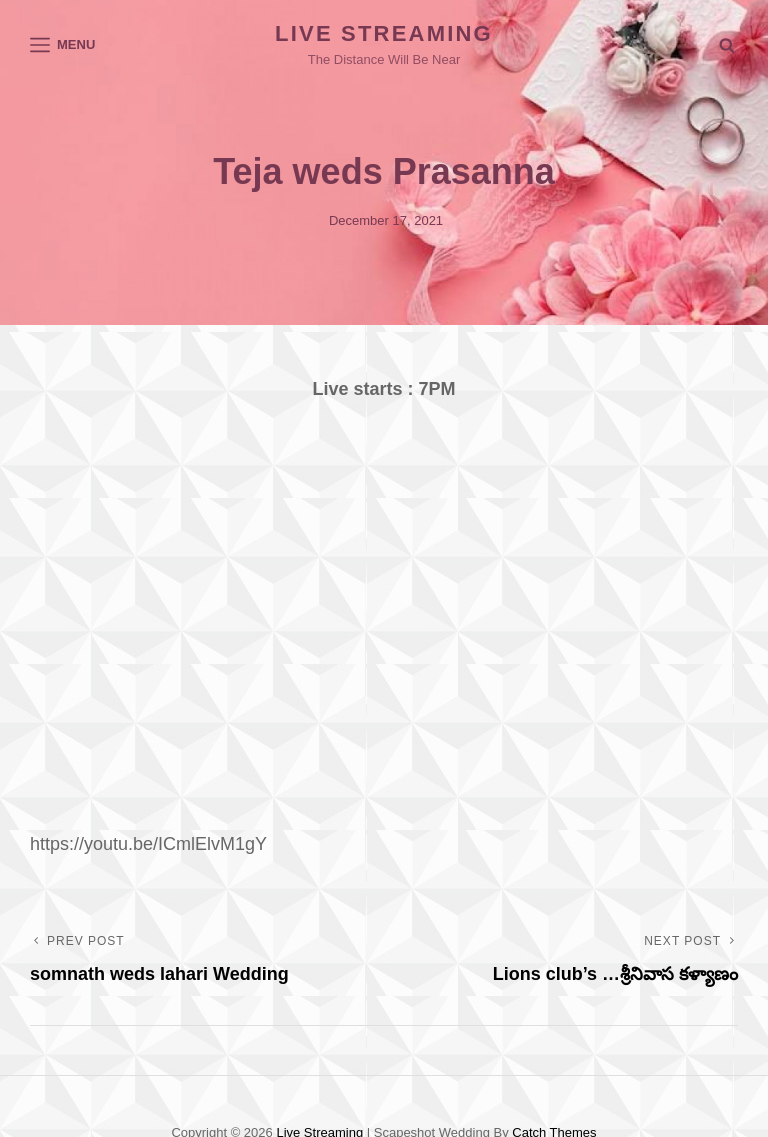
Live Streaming (384, 33)
